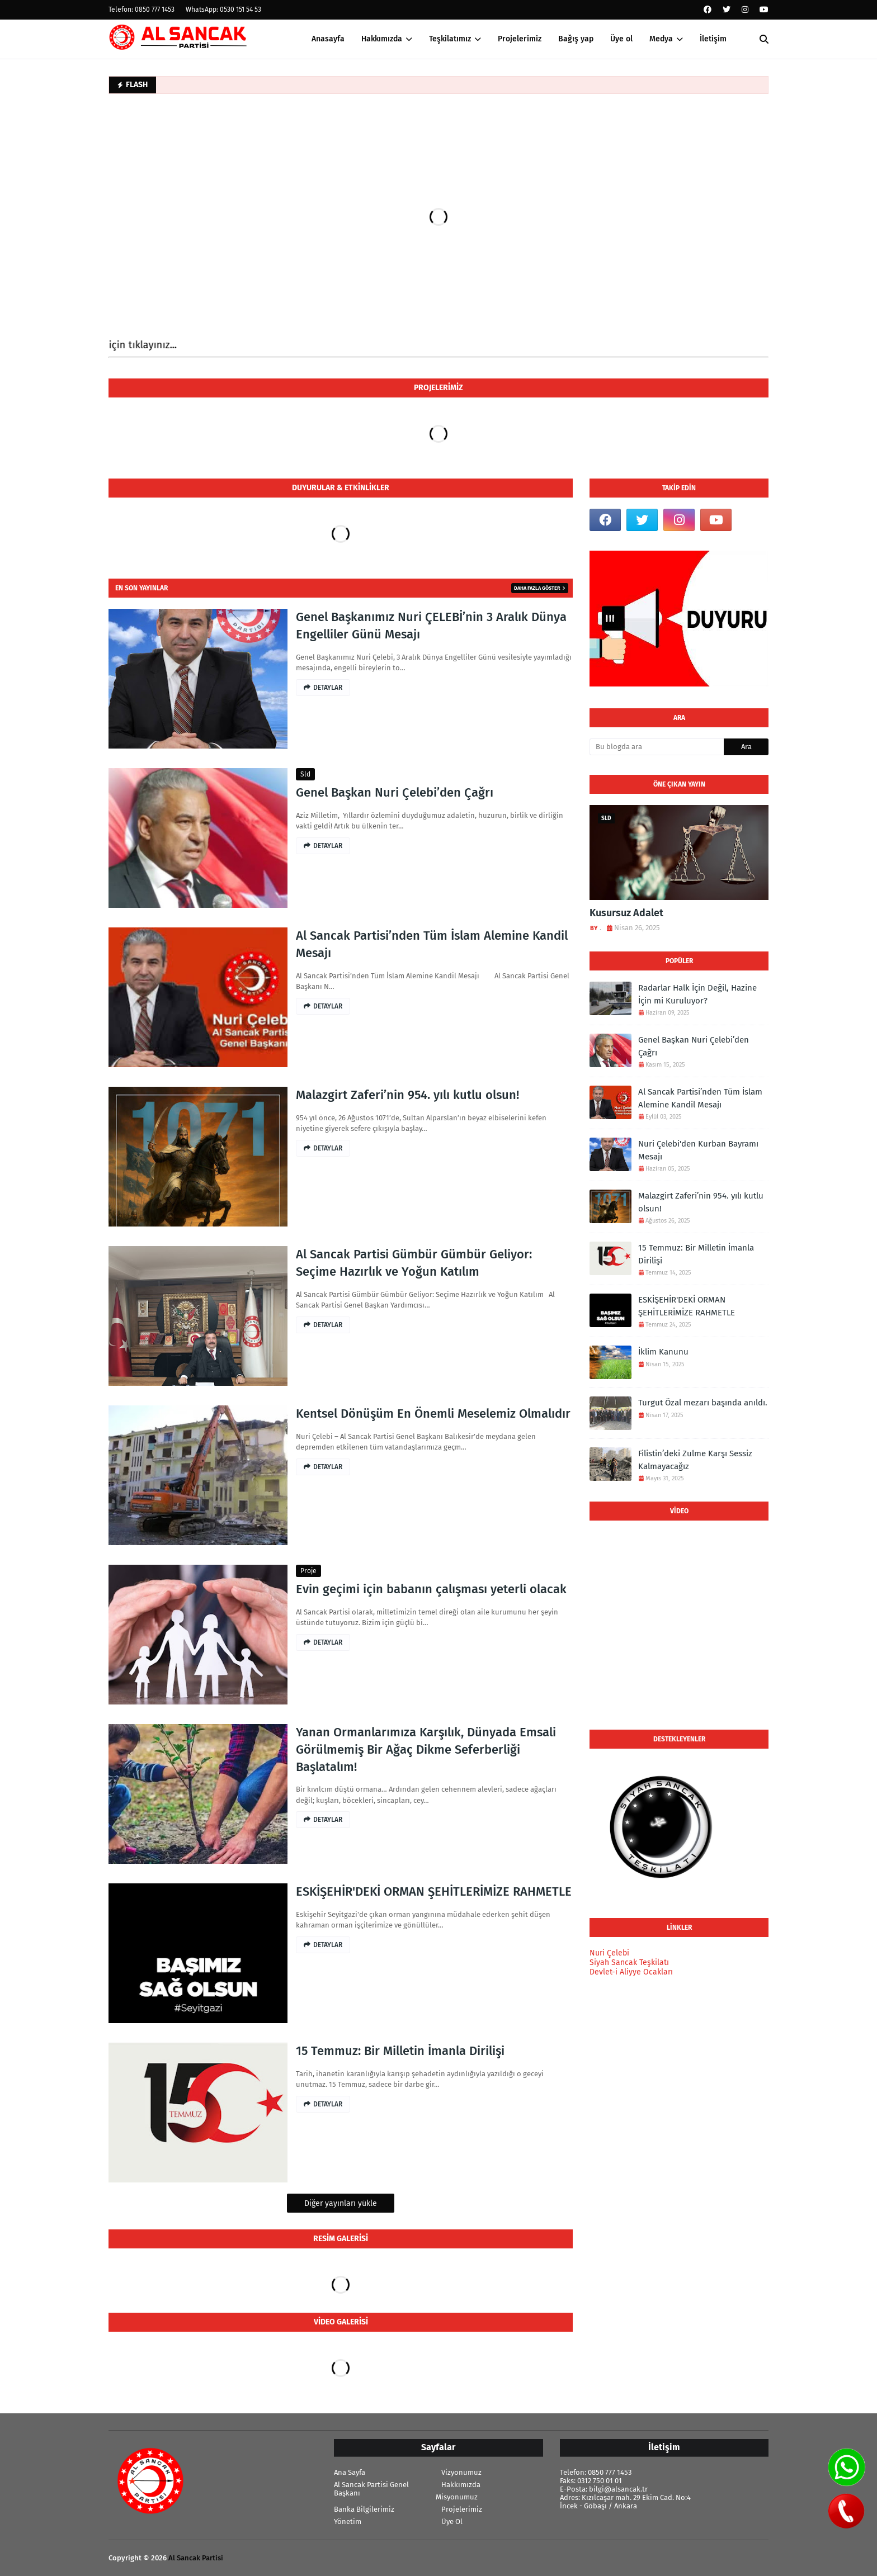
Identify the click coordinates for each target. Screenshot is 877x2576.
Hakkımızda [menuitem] (381, 39)
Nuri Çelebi (609, 1953)
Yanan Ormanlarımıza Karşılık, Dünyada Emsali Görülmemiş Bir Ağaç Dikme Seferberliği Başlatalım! (426, 1749)
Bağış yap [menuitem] (575, 39)
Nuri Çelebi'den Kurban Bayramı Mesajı (698, 1150)
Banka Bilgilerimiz (364, 2509)
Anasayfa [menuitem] (328, 39)
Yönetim (347, 2521)
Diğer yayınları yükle (340, 2203)
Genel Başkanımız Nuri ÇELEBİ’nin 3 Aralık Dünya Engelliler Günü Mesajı (431, 625)
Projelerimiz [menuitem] (519, 39)
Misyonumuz (457, 2497)
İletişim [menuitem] (713, 39)
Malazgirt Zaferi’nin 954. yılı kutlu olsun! (407, 1094)
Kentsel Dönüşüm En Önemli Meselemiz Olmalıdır (433, 1413)
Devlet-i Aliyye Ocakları (631, 1972)
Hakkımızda (460, 2484)
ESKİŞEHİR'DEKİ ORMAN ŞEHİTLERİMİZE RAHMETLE (434, 1891)
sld (305, 774)
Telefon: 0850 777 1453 (142, 9)
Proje (308, 1571)
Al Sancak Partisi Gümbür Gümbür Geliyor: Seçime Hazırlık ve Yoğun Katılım (414, 1263)
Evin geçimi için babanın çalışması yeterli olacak (431, 1589)
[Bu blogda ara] (657, 746)
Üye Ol (452, 2521)
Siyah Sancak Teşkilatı (629, 1962)
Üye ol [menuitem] (621, 39)
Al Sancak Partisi (195, 2558)
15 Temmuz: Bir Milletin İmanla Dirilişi (400, 2050)
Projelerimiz (461, 2509)
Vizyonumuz (461, 2472)
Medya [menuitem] (661, 39)
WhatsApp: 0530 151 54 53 (223, 9)
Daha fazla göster (537, 588)
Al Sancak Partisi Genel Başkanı (371, 2488)
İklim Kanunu (663, 1352)
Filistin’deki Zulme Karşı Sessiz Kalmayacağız (695, 1459)
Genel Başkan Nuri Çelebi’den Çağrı (394, 792)
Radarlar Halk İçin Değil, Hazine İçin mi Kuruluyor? (697, 994)
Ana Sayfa (349, 2472)
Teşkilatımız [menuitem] (450, 39)
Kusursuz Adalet (626, 913)
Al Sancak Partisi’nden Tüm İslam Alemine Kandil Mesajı (432, 944)
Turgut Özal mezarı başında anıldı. (702, 1403)
